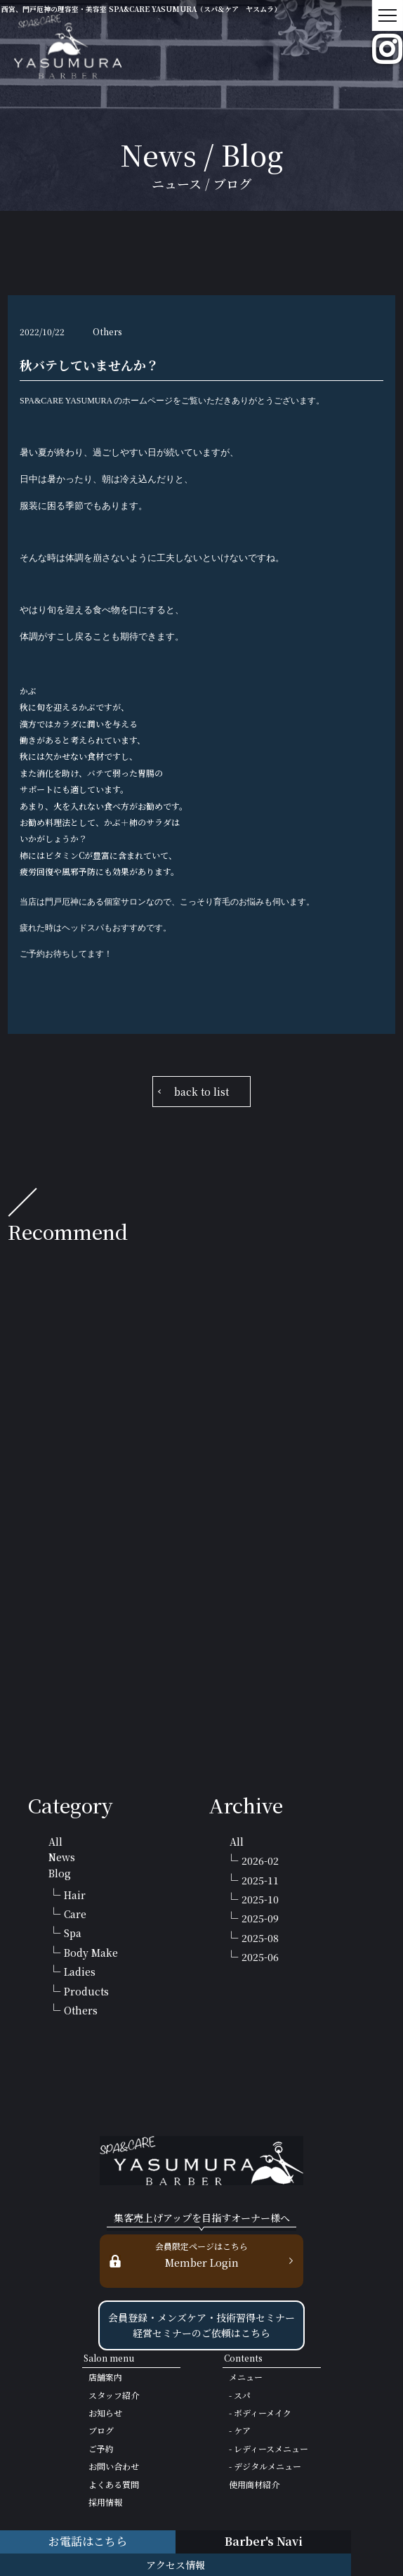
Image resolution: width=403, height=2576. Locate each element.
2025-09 (260, 1918)
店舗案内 (105, 2377)
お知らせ (105, 2413)
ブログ (101, 2430)
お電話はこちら (87, 2541)
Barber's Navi (264, 2541)
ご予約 (101, 2448)
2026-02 (260, 1860)
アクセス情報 (175, 2565)
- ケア (240, 2430)
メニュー (246, 2377)
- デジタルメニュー (265, 2466)
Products (86, 1991)
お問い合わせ (113, 2466)
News (61, 1857)
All (55, 1841)
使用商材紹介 (254, 2484)
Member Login (201, 2254)
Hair (75, 1895)
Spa (72, 1933)
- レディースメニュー (268, 2448)
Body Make (91, 1953)
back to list (201, 1092)
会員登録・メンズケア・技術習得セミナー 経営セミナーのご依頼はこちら (201, 2325)
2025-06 (260, 1957)
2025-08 (260, 1938)
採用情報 (105, 2502)
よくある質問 (113, 2484)
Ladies (79, 1972)
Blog (59, 1873)
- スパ (240, 2395)
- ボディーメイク (260, 2413)
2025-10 (260, 1899)
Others (81, 2010)
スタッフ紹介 (113, 2395)
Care (75, 1914)
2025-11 (260, 1880)
